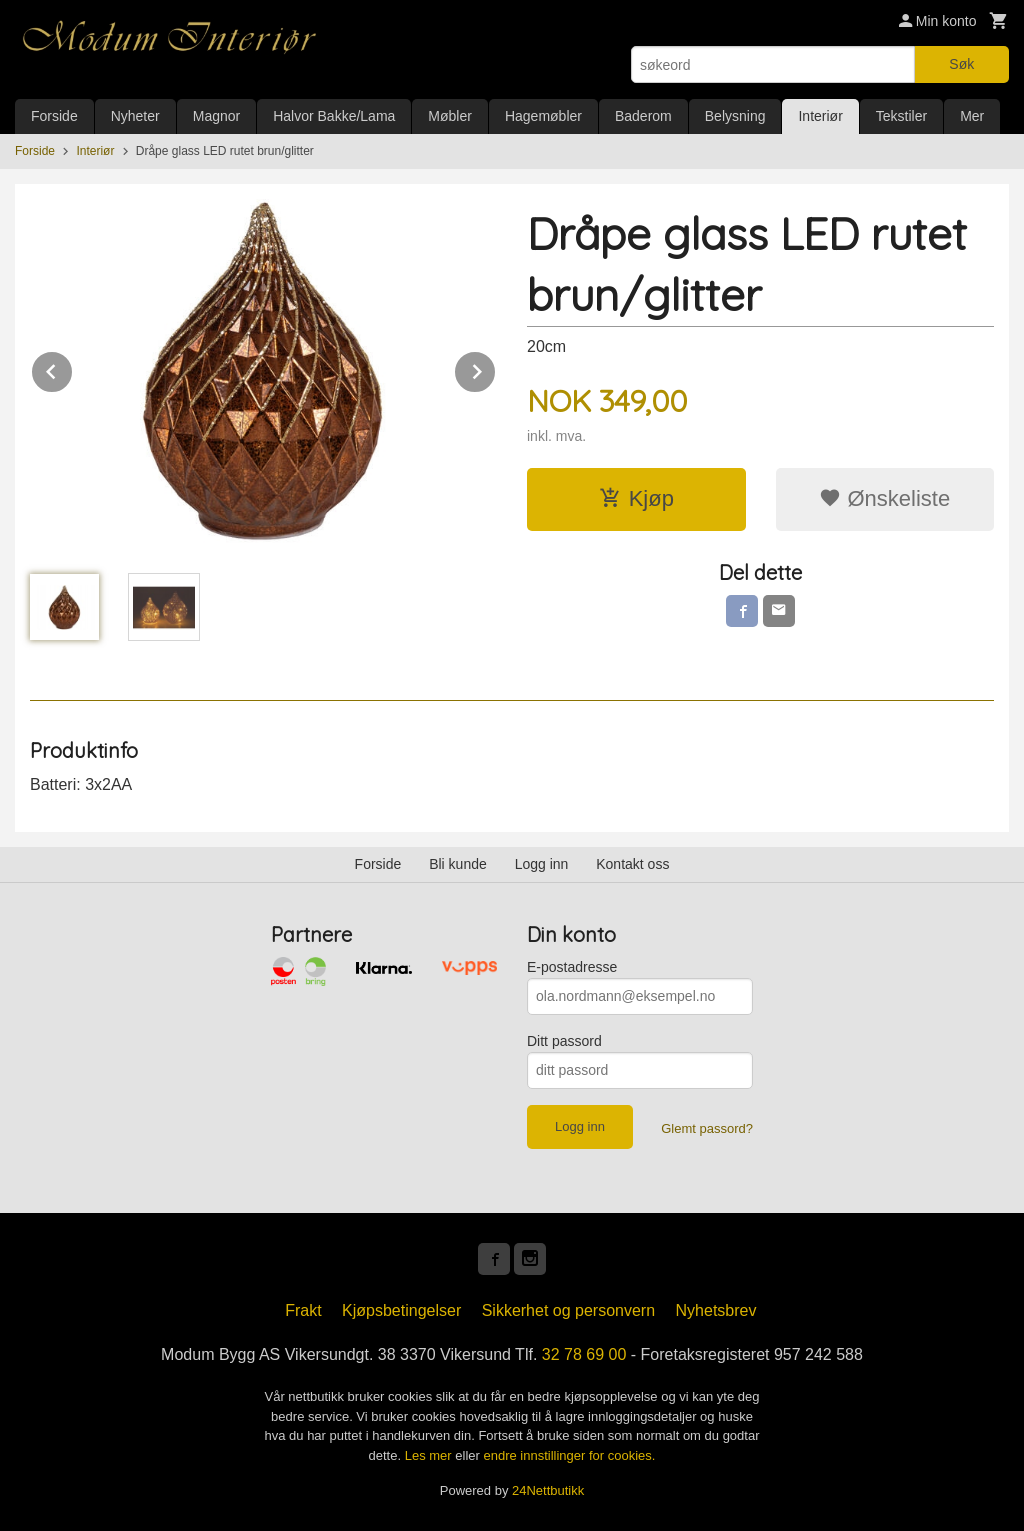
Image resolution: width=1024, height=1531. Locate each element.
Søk (961, 64)
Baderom (643, 116)
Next (496, 368)
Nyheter (135, 116)
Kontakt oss (632, 864)
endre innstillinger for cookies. (569, 1455)
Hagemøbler (543, 116)
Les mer (430, 1455)
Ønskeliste (884, 498)
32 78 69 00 (584, 1354)
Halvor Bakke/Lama (334, 116)
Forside (54, 116)
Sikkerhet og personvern (568, 1310)
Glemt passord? (707, 1128)
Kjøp (636, 498)
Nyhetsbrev (716, 1310)
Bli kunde (458, 864)
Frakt (303, 1310)
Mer (972, 116)
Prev (73, 368)
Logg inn (542, 864)
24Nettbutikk (548, 1490)
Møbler (450, 116)
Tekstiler (901, 116)
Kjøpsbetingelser (401, 1310)
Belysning (735, 116)
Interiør (820, 116)
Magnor (216, 116)
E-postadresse (572, 967)
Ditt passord (564, 1041)
